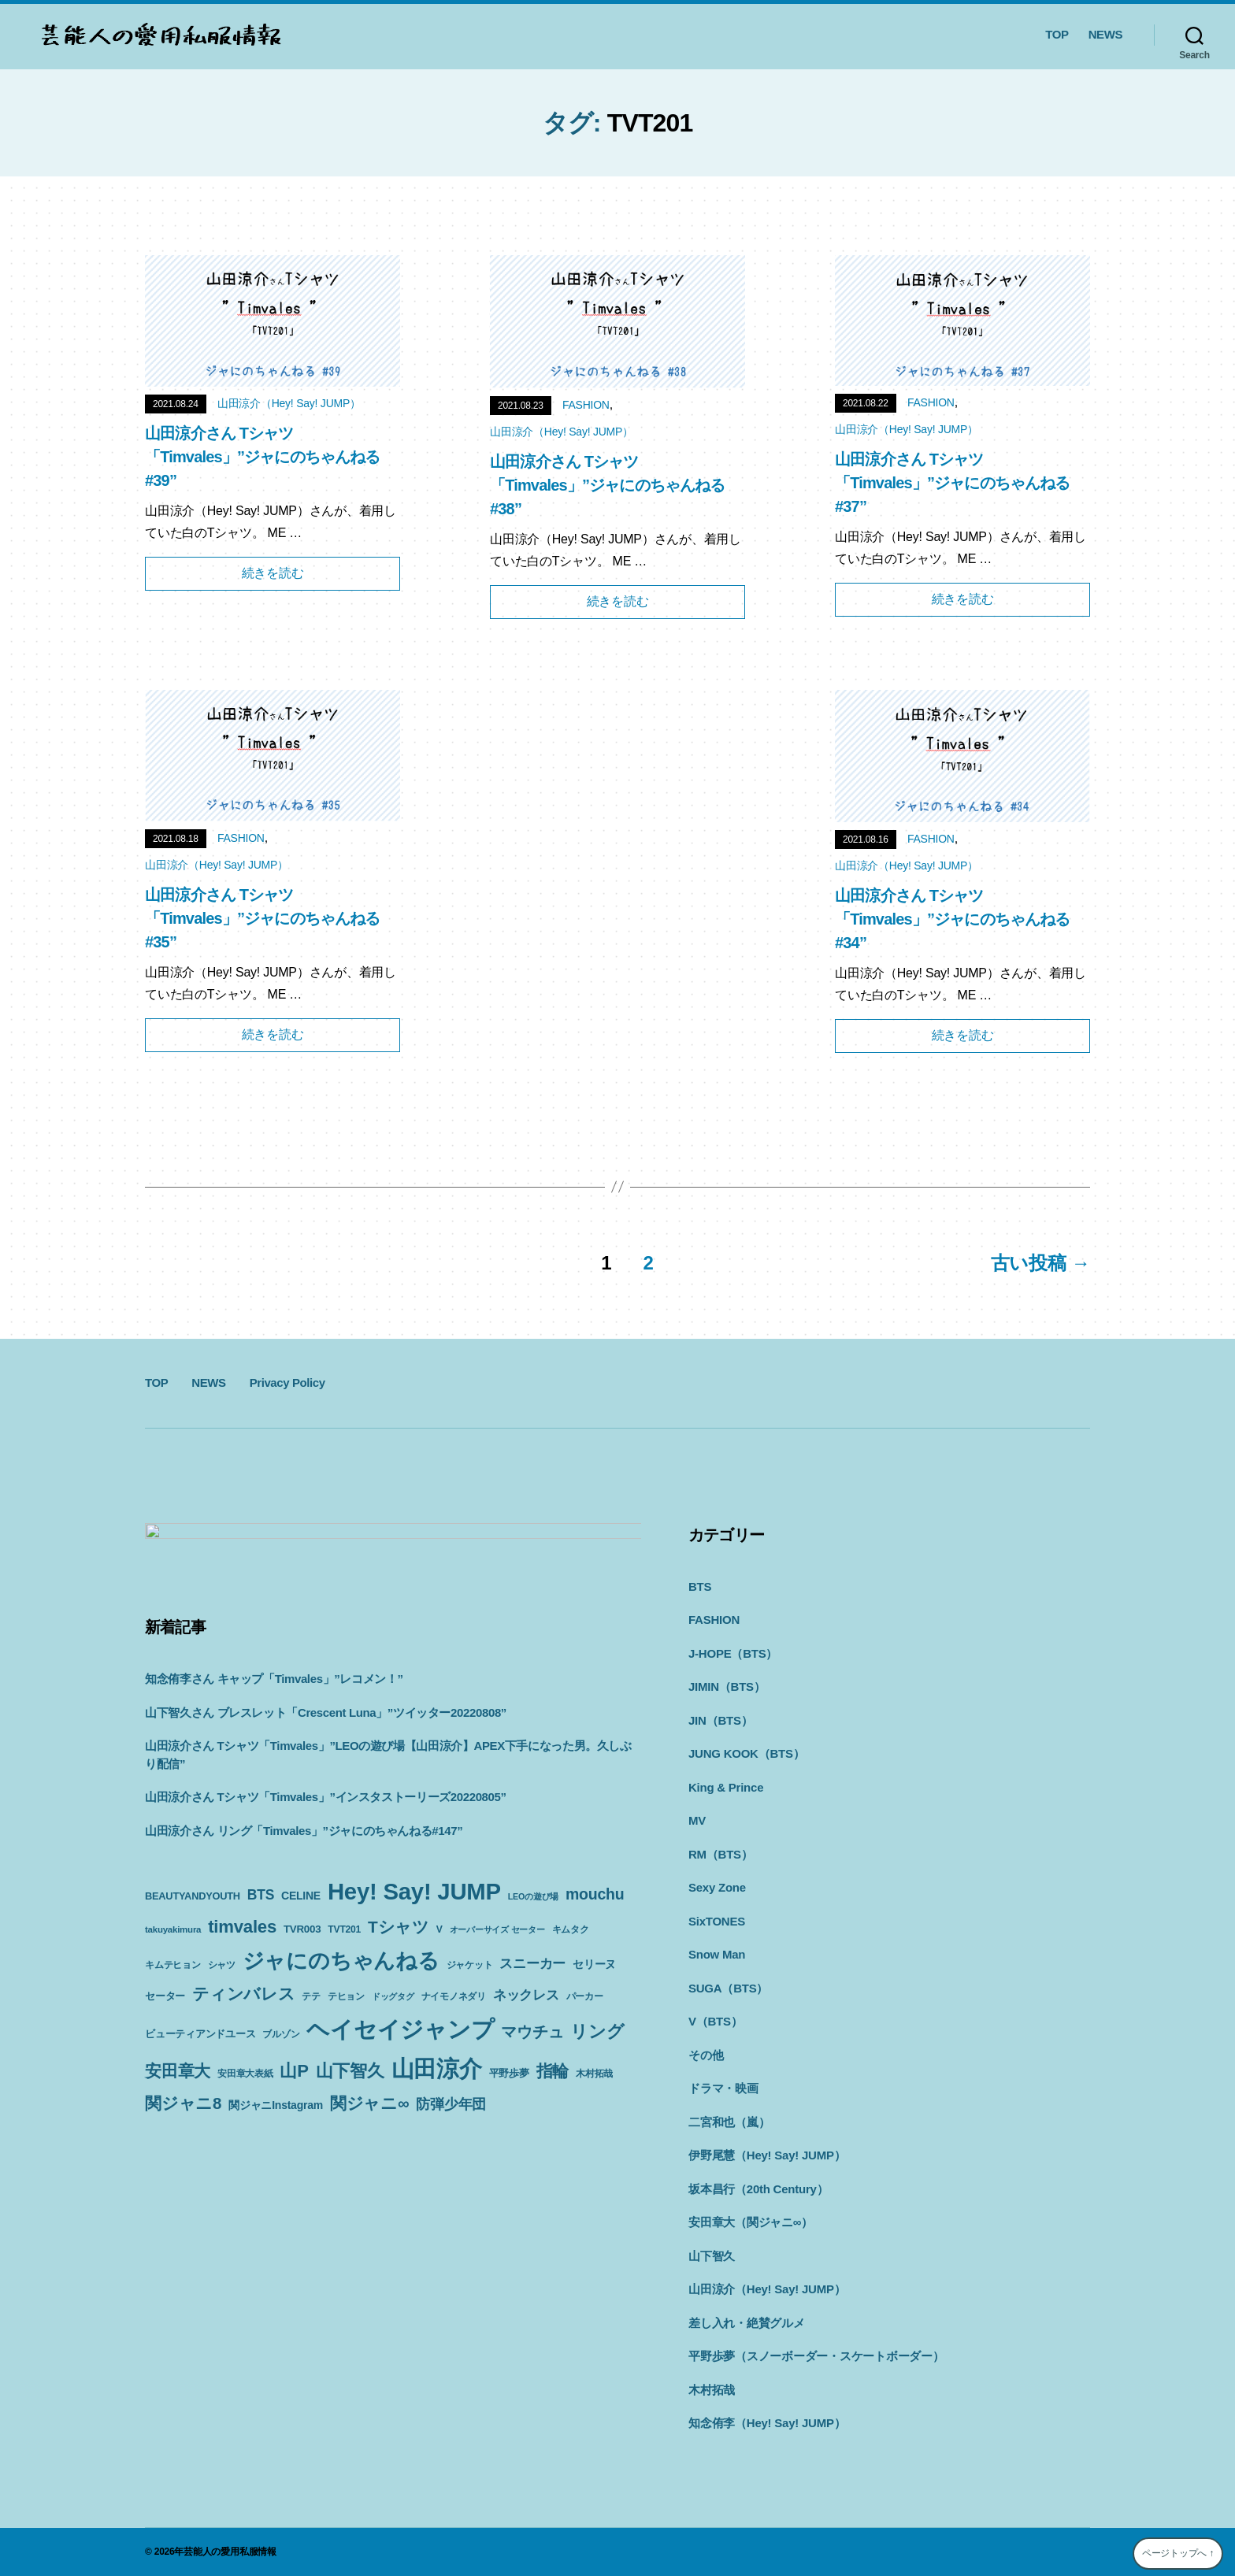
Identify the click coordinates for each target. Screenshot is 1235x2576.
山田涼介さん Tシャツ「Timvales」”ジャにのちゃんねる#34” (952, 919)
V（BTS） (668, 2021)
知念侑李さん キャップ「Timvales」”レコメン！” (274, 1673)
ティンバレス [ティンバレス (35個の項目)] (420, 1988)
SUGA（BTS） (681, 1988)
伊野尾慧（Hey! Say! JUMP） (719, 2155)
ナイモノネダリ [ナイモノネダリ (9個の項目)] (227, 2015)
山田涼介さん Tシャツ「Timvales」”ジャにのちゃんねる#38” (607, 485)
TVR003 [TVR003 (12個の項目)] (367, 1923)
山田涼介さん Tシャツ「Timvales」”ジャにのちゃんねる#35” (262, 918)
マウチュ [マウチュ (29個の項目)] (370, 2048)
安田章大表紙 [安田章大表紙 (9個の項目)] (173, 2090)
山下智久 (664, 2256)
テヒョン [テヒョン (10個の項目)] (522, 1990)
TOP (1056, 34)
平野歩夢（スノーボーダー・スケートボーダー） (769, 2356)
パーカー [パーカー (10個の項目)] (357, 2015)
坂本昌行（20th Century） (711, 2189)
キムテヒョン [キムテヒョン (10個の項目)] (319, 1959)
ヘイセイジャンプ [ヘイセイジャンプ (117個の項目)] (238, 2046)
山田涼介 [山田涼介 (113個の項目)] (364, 2085)
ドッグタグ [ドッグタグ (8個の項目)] (166, 2015)
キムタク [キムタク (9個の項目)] (265, 1959)
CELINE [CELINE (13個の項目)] (301, 1890)
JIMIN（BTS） (679, 1686)
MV (649, 1820)
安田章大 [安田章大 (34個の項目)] (502, 2048)
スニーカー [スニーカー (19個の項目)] (231, 1989)
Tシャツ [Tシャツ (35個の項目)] (464, 1920)
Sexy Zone (670, 1887)
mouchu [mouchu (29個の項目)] (174, 1920)
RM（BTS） (673, 1854)
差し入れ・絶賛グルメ (699, 2323)
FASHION (586, 404)
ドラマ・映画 (676, 2088)
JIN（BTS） (673, 1720)
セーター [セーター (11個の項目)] (341, 1990)
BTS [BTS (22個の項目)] (260, 1889)
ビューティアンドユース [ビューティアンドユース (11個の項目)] (439, 2015)
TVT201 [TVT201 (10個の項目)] (410, 1923)
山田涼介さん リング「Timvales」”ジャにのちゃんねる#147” (303, 1824)
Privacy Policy (287, 1382)
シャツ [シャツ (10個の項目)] (368, 1959)
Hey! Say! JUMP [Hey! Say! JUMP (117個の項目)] (414, 1886)
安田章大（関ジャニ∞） (703, 2222)
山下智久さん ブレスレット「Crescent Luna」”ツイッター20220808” (325, 1706)
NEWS (1105, 34)
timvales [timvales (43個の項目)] (308, 1920)
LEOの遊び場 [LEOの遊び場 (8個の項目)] (533, 1891)
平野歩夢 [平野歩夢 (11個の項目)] (437, 2090)
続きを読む (273, 573)
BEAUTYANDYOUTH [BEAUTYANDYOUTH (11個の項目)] (192, 1890)
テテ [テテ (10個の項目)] (488, 1990)
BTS (652, 1586)
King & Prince (678, 1787)
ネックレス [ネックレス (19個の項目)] (299, 2014)
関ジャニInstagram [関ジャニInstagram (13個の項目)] (275, 2121)
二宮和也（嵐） (681, 2122)
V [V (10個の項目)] (505, 1923)
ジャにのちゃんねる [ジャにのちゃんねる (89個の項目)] (487, 1955)
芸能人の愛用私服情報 (230, 2551)
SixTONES (669, 1921)
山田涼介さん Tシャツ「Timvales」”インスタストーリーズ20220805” (325, 1791)
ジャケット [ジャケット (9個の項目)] (168, 1991)
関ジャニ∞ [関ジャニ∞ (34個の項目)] (369, 2120)
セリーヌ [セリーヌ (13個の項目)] (293, 1990)
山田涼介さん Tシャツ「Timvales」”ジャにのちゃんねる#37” (952, 482)
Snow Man (669, 1954)
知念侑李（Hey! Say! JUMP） (719, 2423)
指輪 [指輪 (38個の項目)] (480, 2087)
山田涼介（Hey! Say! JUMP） (289, 403)
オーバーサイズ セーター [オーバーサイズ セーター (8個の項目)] (192, 1959)
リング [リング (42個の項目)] (435, 2048)
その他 (658, 2055)
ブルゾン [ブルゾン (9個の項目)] (519, 2015)
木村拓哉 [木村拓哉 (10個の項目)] (521, 2090)
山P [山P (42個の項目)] (222, 2087)
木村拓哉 (664, 2389)
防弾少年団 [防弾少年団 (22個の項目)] (451, 2121)
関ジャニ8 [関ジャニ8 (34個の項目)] (183, 2120)
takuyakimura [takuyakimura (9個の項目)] (238, 1923)
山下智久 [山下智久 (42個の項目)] (277, 2087)
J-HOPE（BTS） (685, 1653)
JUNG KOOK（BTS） (699, 1753)
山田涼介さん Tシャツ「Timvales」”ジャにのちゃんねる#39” (262, 456)
